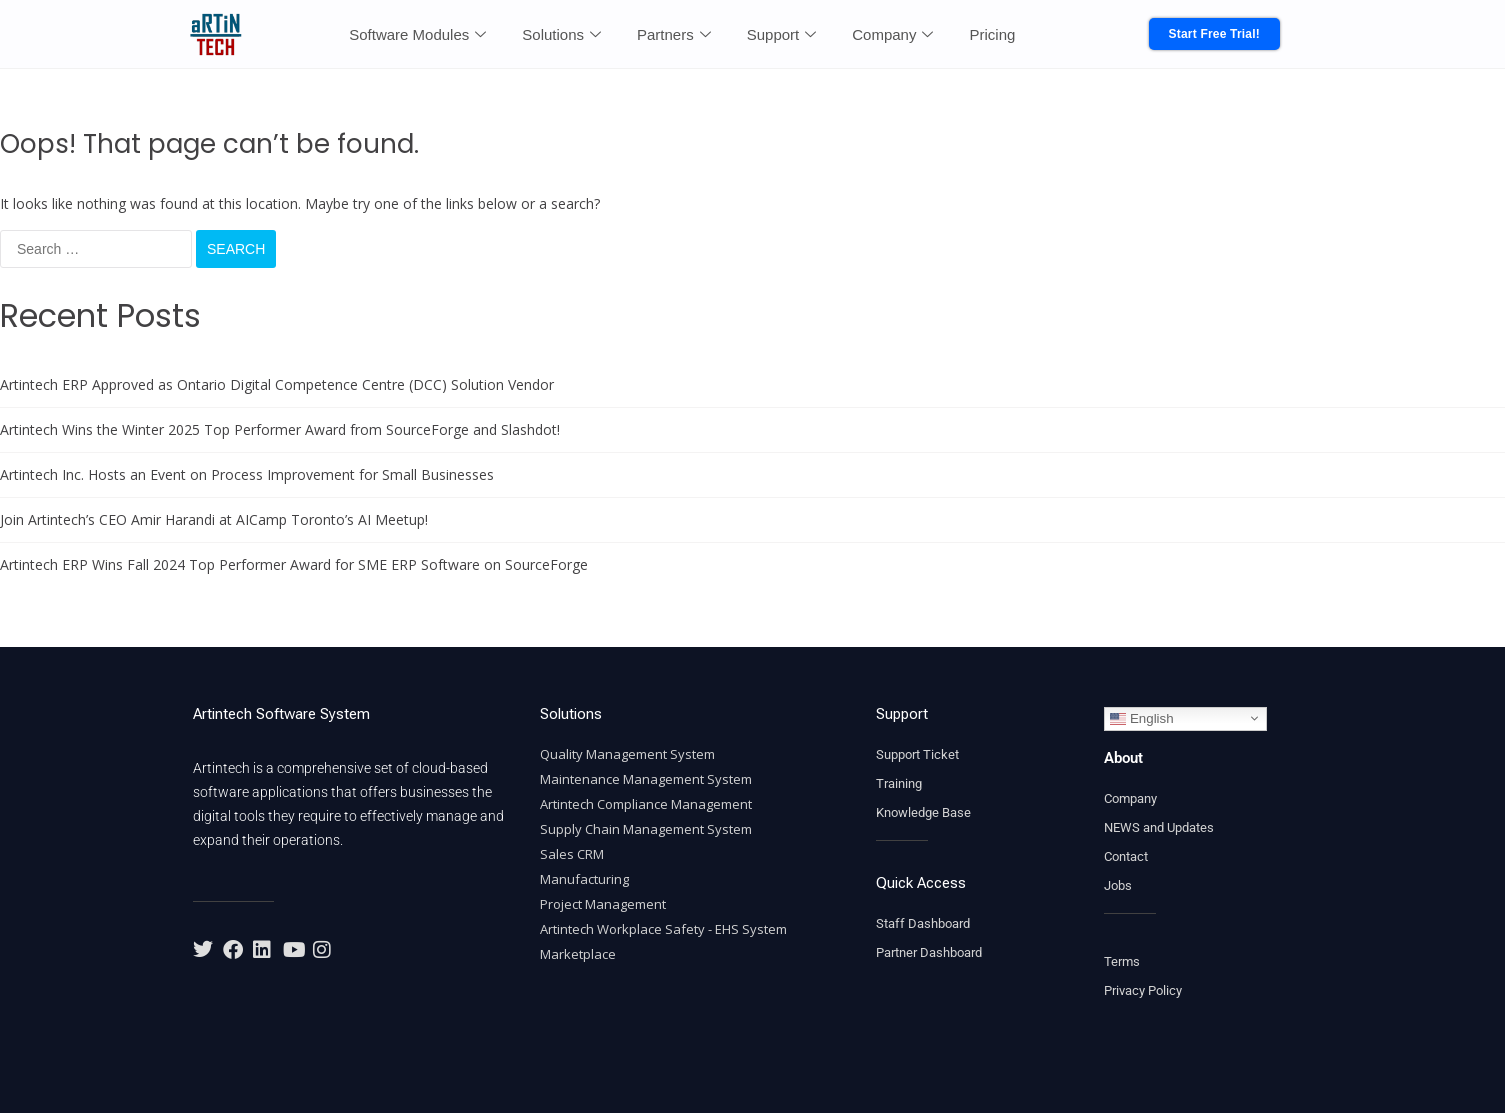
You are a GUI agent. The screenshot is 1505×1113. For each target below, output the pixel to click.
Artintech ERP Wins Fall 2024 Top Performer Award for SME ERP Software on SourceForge (294, 564)
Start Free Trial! (1214, 34)
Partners (674, 34)
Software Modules (417, 34)
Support (782, 34)
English (1141, 718)
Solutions (561, 34)
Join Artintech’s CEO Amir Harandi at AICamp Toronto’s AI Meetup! (214, 519)
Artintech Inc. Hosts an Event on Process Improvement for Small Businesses (247, 474)
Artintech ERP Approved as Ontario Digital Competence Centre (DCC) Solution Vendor (277, 384)
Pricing (992, 34)
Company (892, 34)
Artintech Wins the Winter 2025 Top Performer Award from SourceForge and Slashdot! (280, 429)
